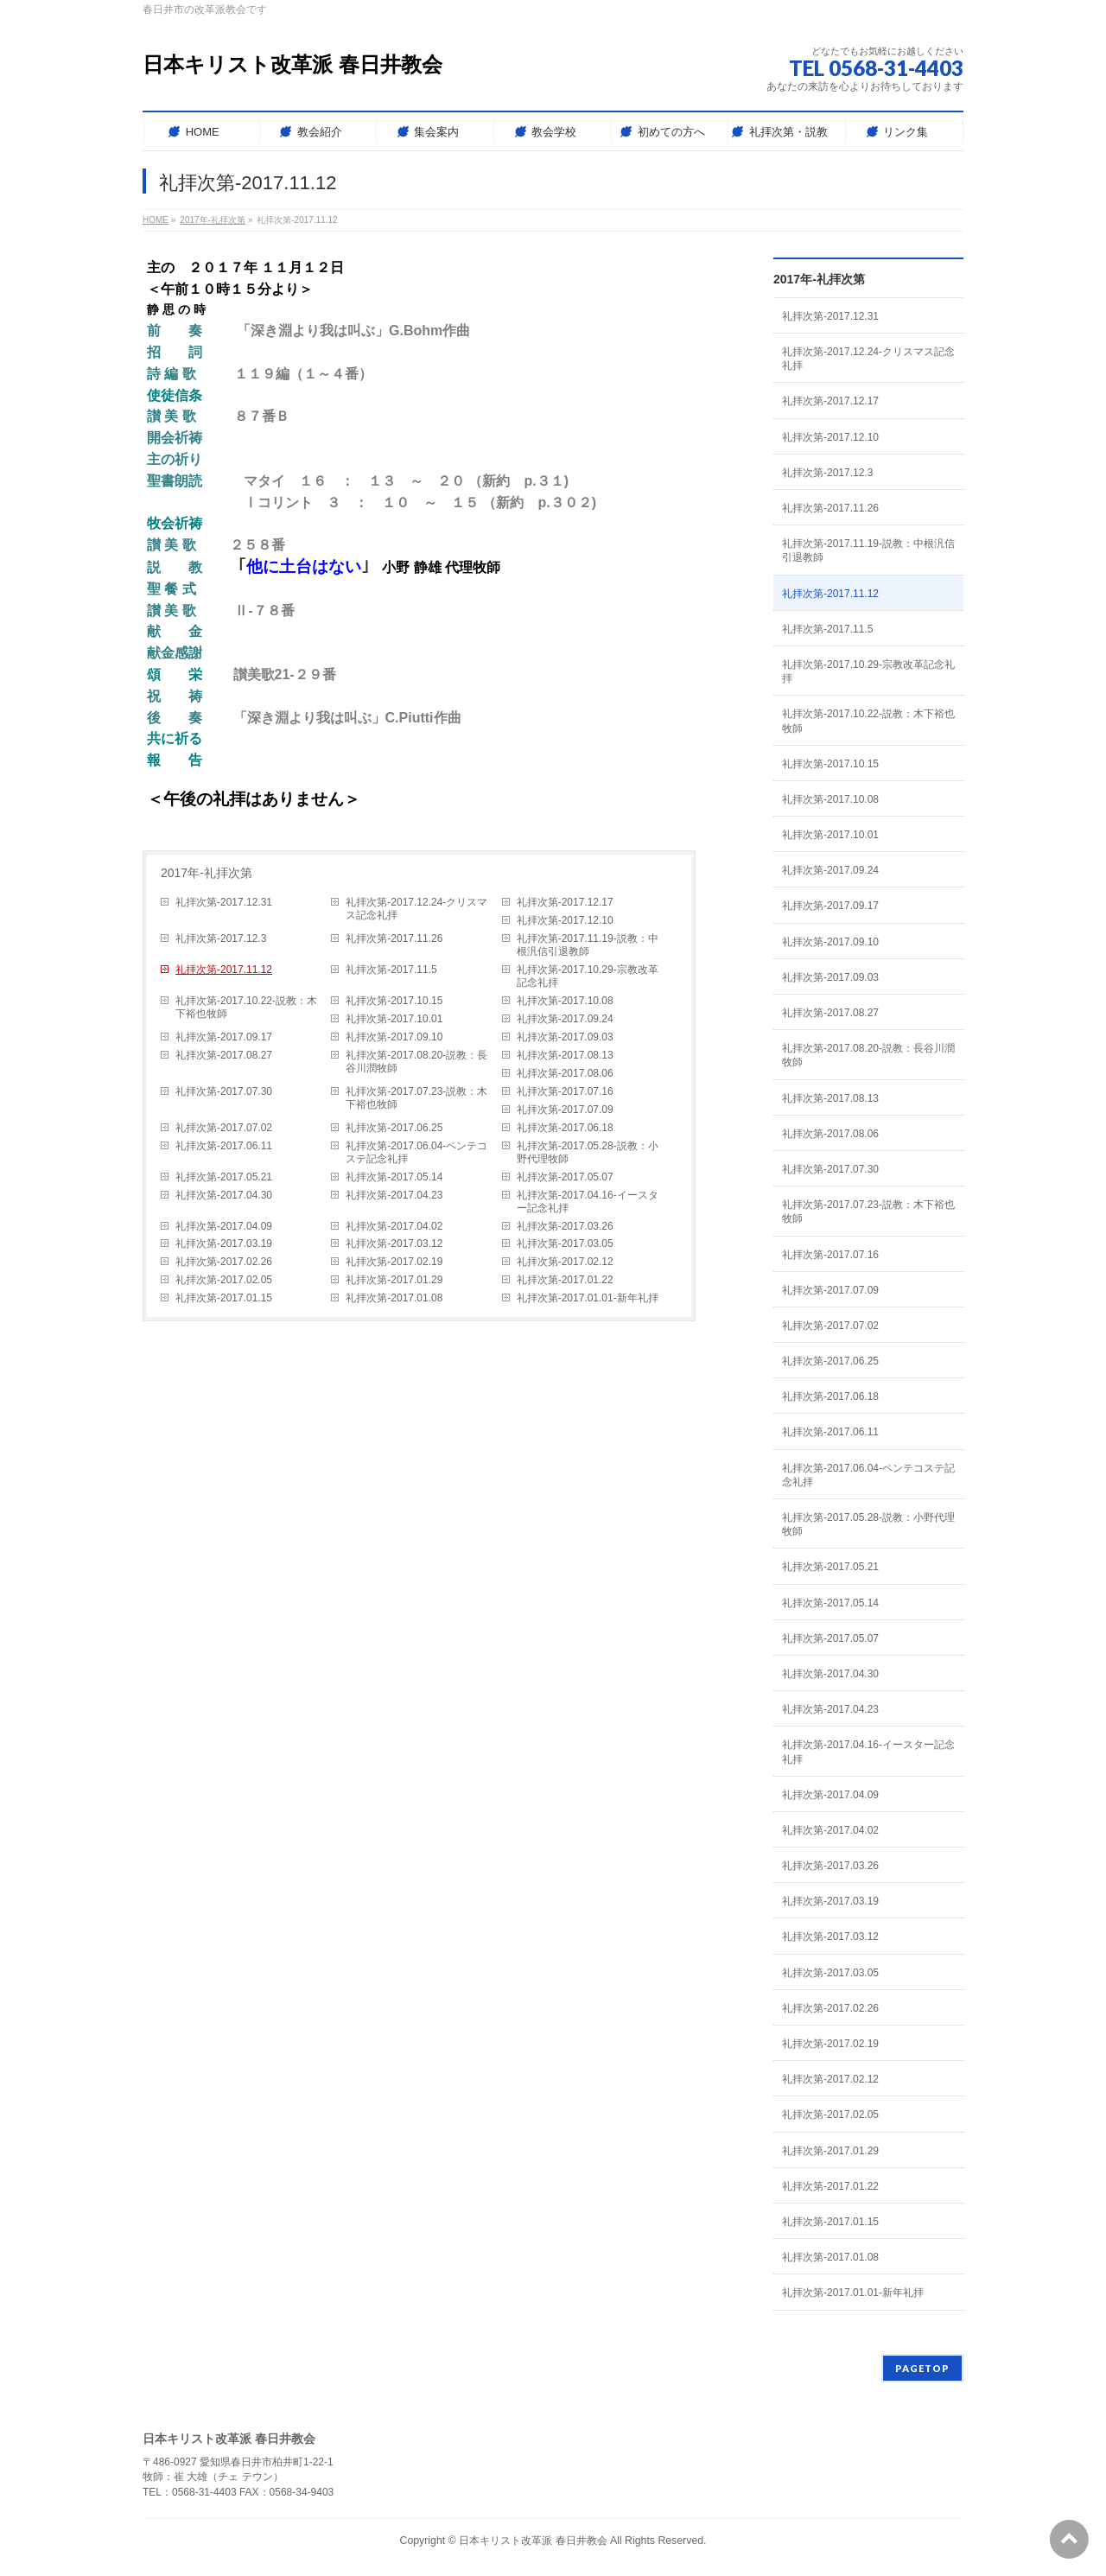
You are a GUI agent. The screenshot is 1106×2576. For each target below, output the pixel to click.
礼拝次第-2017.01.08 (394, 1298)
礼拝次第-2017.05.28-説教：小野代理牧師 (587, 1152)
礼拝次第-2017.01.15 (223, 1298)
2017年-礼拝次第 (206, 873)
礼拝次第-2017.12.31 (223, 902)
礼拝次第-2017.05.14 (394, 1177)
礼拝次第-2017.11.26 (394, 938)
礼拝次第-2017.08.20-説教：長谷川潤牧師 (416, 1061)
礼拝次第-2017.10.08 (565, 1001)
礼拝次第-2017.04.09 (223, 1226)
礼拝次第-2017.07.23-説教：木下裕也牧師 (416, 1097)
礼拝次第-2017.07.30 (223, 1091)
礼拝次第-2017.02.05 (223, 1280)
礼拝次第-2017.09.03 (565, 1037)
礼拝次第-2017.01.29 (394, 1280)
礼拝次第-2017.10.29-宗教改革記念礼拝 (587, 976)
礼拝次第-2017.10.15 (394, 1001)
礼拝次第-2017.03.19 (223, 1243)
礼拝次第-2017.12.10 (565, 920)
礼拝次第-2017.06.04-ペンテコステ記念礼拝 (416, 1152)
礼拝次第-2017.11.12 (223, 970)
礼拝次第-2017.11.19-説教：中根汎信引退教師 (587, 944)
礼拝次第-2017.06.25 (394, 1128)
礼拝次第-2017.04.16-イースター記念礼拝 (587, 1201)
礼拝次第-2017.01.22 (565, 1280)
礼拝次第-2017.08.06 (565, 1073)
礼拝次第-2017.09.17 (223, 1037)
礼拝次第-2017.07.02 (223, 1128)
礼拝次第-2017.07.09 (565, 1110)
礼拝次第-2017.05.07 (565, 1177)
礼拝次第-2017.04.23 (394, 1195)
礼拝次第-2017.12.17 (565, 902)
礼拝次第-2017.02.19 (394, 1262)
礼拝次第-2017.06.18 (565, 1128)
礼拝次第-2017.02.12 (565, 1262)
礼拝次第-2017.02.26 (223, 1262)
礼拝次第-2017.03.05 (565, 1243)
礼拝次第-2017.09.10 (394, 1037)
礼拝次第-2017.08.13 (565, 1055)
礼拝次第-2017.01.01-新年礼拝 (587, 1298)
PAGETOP (922, 2368)
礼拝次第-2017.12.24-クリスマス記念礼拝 (416, 908)
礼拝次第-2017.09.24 (565, 1019)
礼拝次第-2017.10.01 (394, 1019)
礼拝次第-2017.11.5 (391, 970)
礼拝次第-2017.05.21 (223, 1177)
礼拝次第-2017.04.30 (223, 1195)
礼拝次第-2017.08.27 (223, 1055)
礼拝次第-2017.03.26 (565, 1226)
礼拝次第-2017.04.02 (394, 1226)
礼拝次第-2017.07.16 (565, 1091)
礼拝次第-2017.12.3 (220, 938)
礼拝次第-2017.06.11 (223, 1146)
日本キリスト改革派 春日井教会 (292, 64)
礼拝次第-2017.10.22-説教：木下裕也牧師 (246, 1007)
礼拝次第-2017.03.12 (394, 1243)
